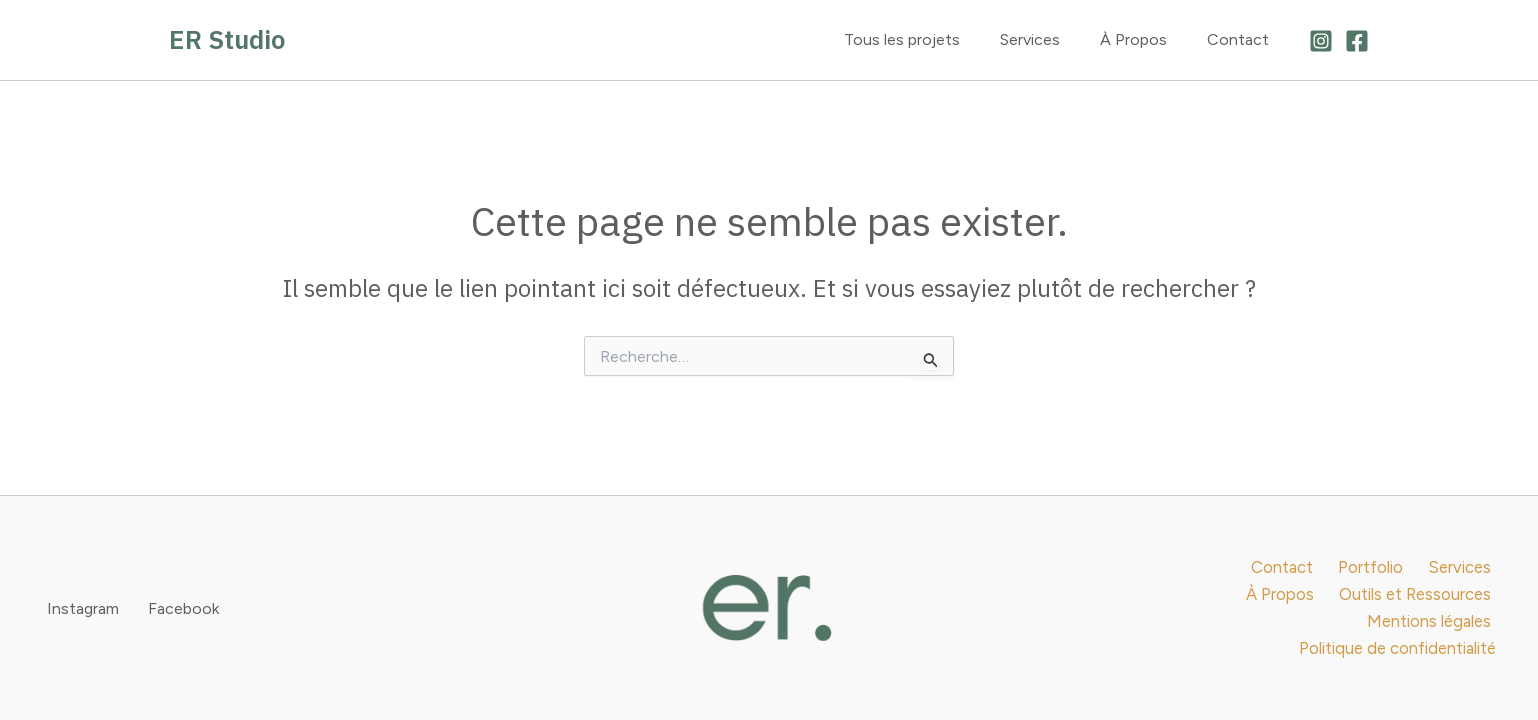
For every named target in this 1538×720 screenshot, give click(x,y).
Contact (1242, 39)
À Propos (1145, 39)
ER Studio (227, 39)
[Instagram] (1321, 41)
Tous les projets (930, 39)
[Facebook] (1357, 41)
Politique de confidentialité (1399, 636)
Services (1050, 39)
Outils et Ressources (1271, 608)
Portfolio (1292, 580)
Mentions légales (1430, 608)
